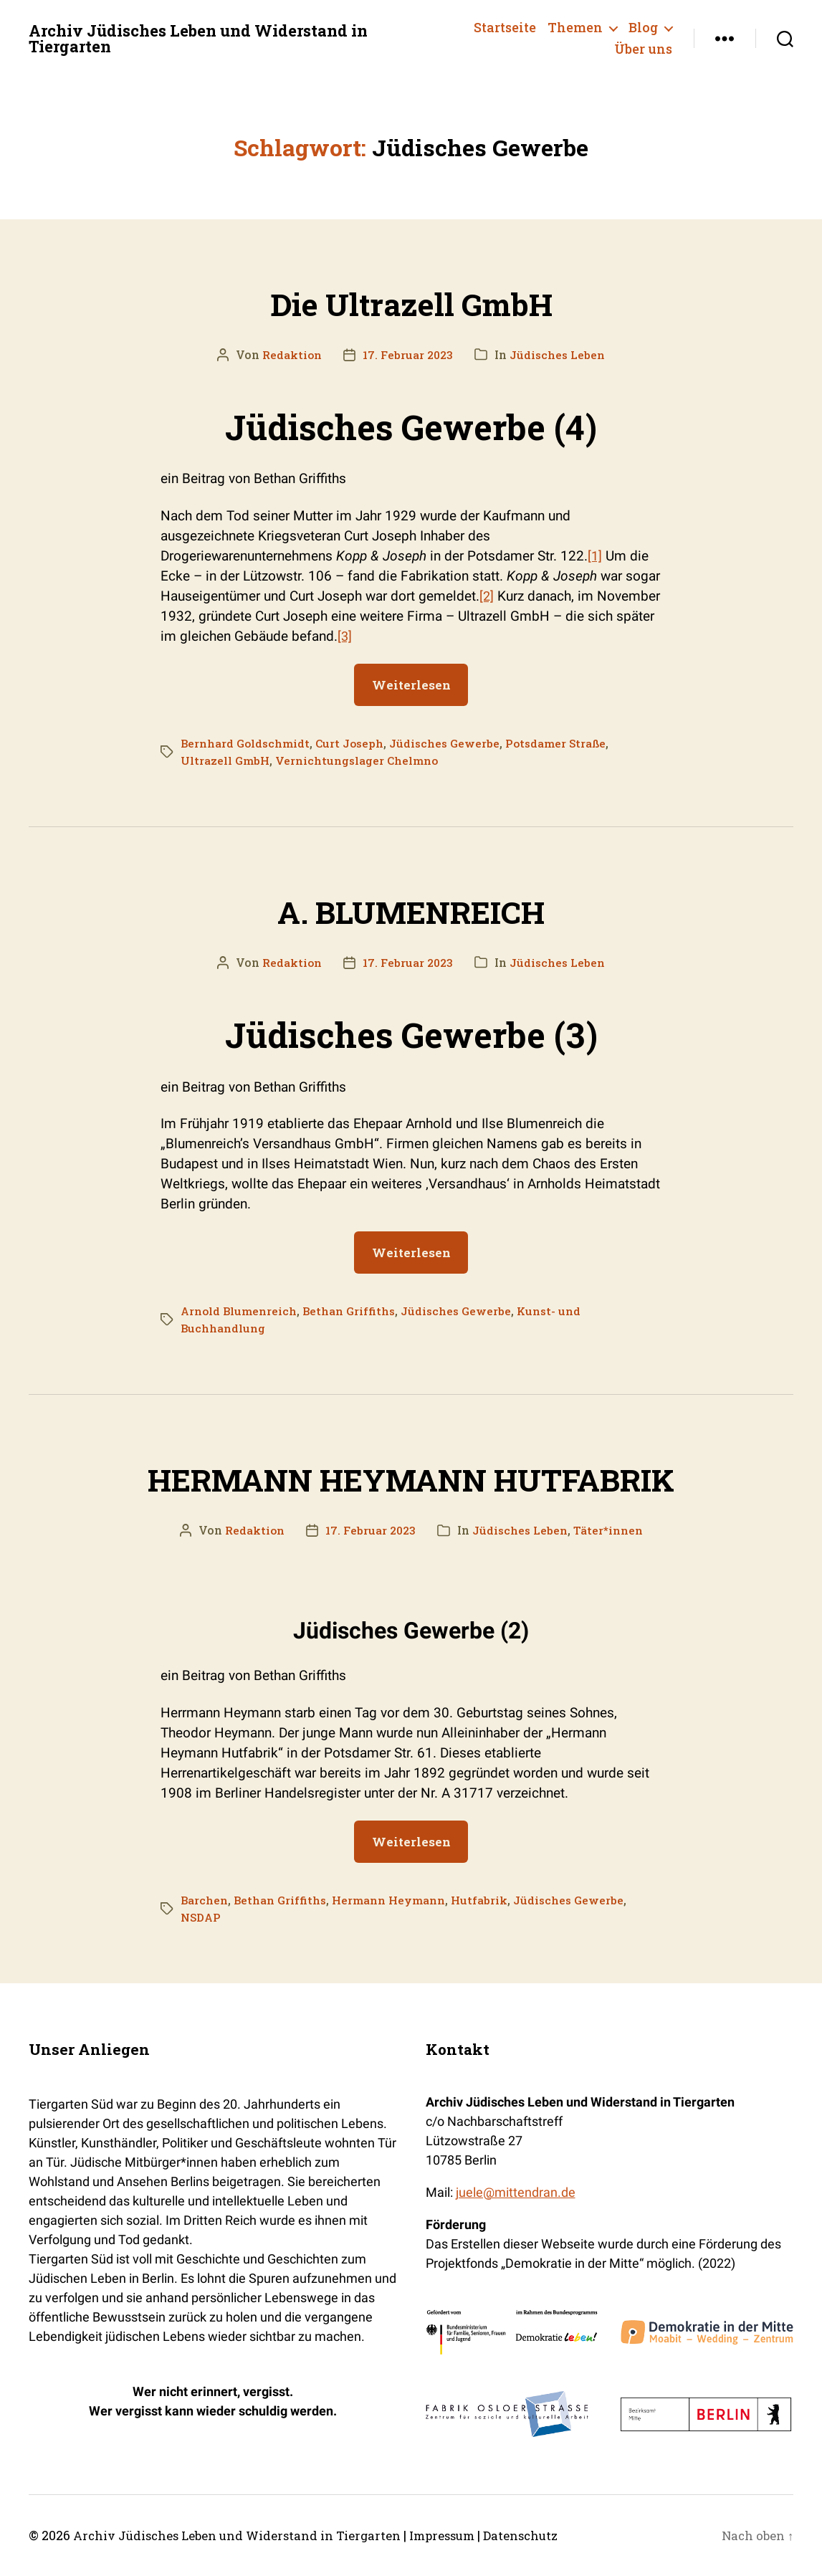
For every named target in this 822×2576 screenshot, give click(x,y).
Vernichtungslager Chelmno (360, 760)
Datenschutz (555, 2535)
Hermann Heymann (393, 1899)
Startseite (505, 28)
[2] (486, 596)
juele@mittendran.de (515, 2192)
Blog (643, 28)
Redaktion (289, 354)
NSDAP (201, 1916)
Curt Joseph (355, 742)
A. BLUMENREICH (411, 908)
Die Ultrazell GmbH (411, 300)
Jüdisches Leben (559, 354)
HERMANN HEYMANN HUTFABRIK (411, 1475)
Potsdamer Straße (568, 742)
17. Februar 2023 (407, 354)
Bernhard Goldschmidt (247, 742)
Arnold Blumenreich (240, 1310)
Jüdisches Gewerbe (453, 742)
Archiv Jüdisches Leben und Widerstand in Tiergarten (216, 39)
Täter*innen (611, 1529)
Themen (575, 28)
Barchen (205, 1899)
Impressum (469, 2535)
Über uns (643, 49)
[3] (345, 636)
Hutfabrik (486, 1899)
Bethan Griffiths (352, 1310)
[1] (595, 556)
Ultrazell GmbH (226, 760)
